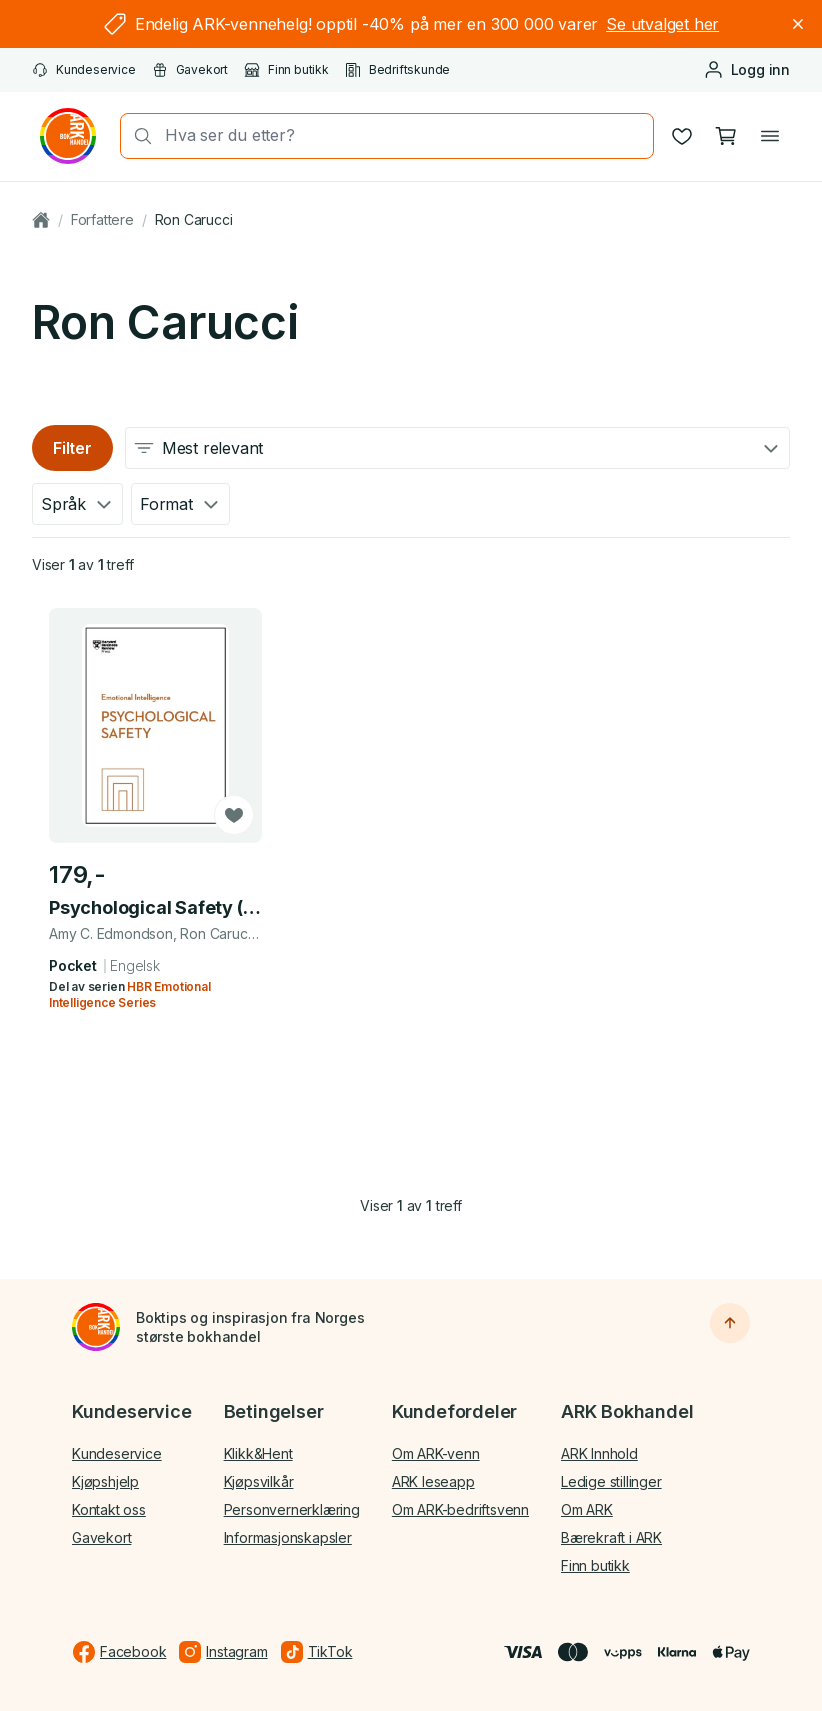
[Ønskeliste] (682, 136)
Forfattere (102, 219)
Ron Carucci (194, 219)
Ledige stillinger (611, 1481)
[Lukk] (798, 24)
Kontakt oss (109, 1509)
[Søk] (137, 136)
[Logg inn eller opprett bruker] (746, 70)
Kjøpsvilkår (259, 1481)
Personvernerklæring (292, 1509)
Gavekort (190, 70)
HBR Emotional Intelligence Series (130, 993)
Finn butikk (286, 70)
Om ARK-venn (436, 1453)
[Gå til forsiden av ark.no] (68, 136)
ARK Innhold (599, 1453)
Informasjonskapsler (288, 1537)
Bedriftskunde (397, 70)
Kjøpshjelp (105, 1481)
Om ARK (587, 1509)
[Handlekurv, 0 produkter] (726, 136)
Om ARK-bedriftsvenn (460, 1509)
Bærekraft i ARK (611, 1537)
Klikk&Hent (258, 1453)
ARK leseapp (433, 1481)
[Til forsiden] (96, 1327)
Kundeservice (84, 70)
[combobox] (403, 135)
